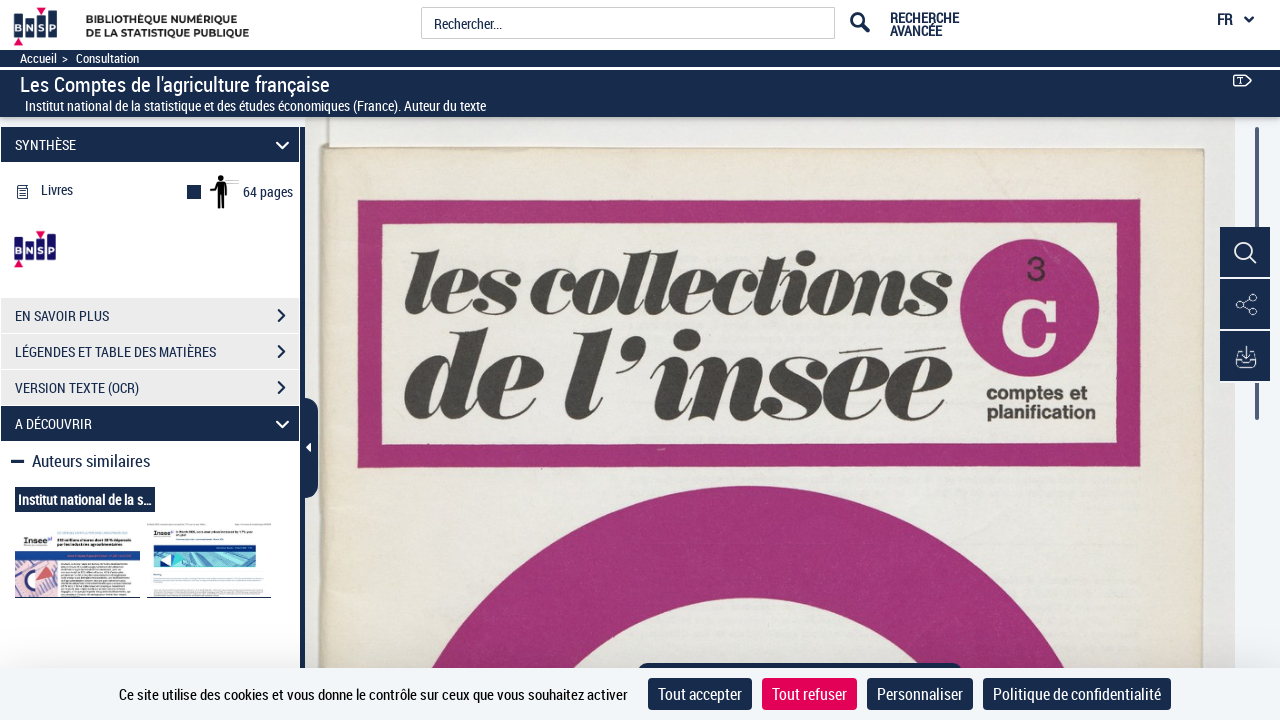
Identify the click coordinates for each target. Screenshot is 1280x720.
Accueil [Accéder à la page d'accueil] (38, 58)
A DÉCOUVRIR (155, 423)
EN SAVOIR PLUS (157, 316)
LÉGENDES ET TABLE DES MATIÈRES (157, 352)
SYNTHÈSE (155, 144)
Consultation (107, 58)
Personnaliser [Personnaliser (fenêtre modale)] (920, 694)
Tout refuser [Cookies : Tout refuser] (809, 694)
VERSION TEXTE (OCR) (157, 388)
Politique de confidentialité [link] (1077, 694)
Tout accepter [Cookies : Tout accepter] (700, 694)
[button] (1245, 253)
